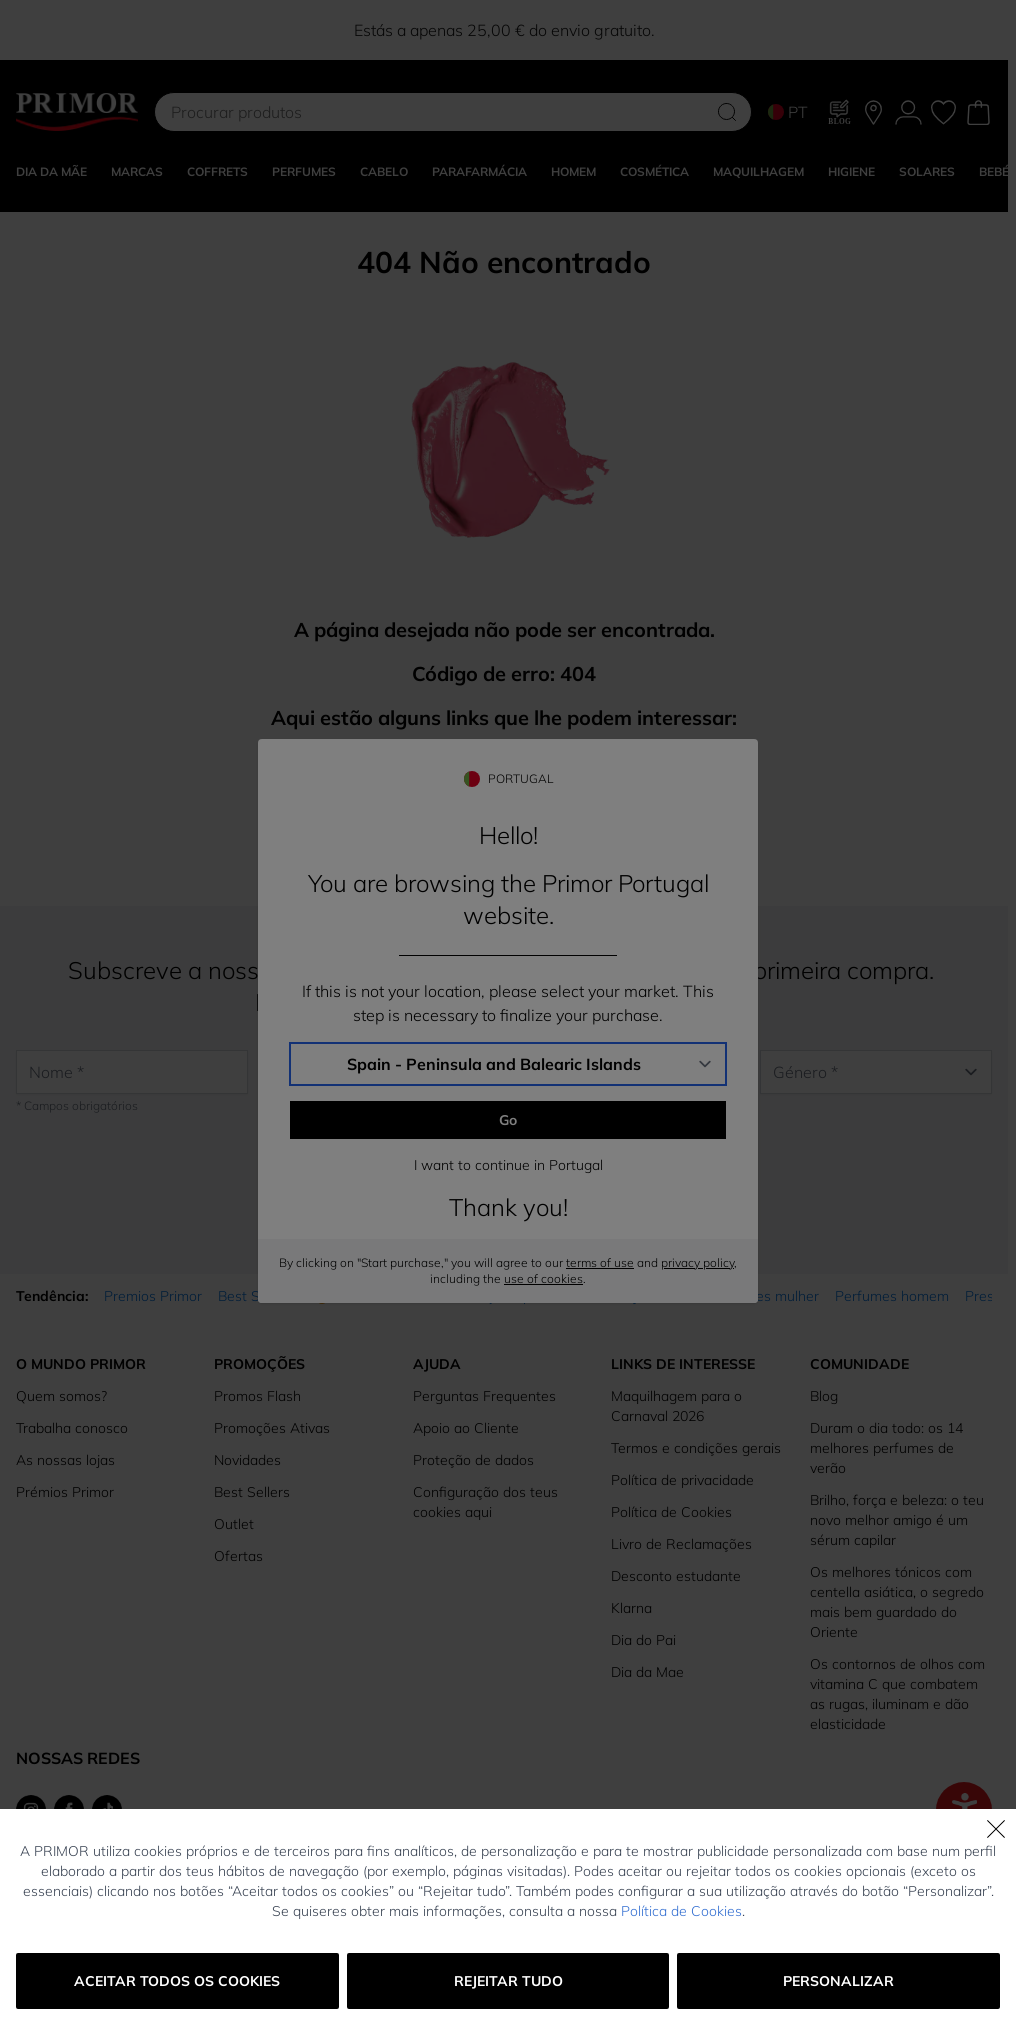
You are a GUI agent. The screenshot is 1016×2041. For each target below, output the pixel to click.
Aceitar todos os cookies (177, 1981)
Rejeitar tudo (508, 1981)
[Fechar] (996, 1829)
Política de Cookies (681, 1911)
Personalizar (838, 1981)
